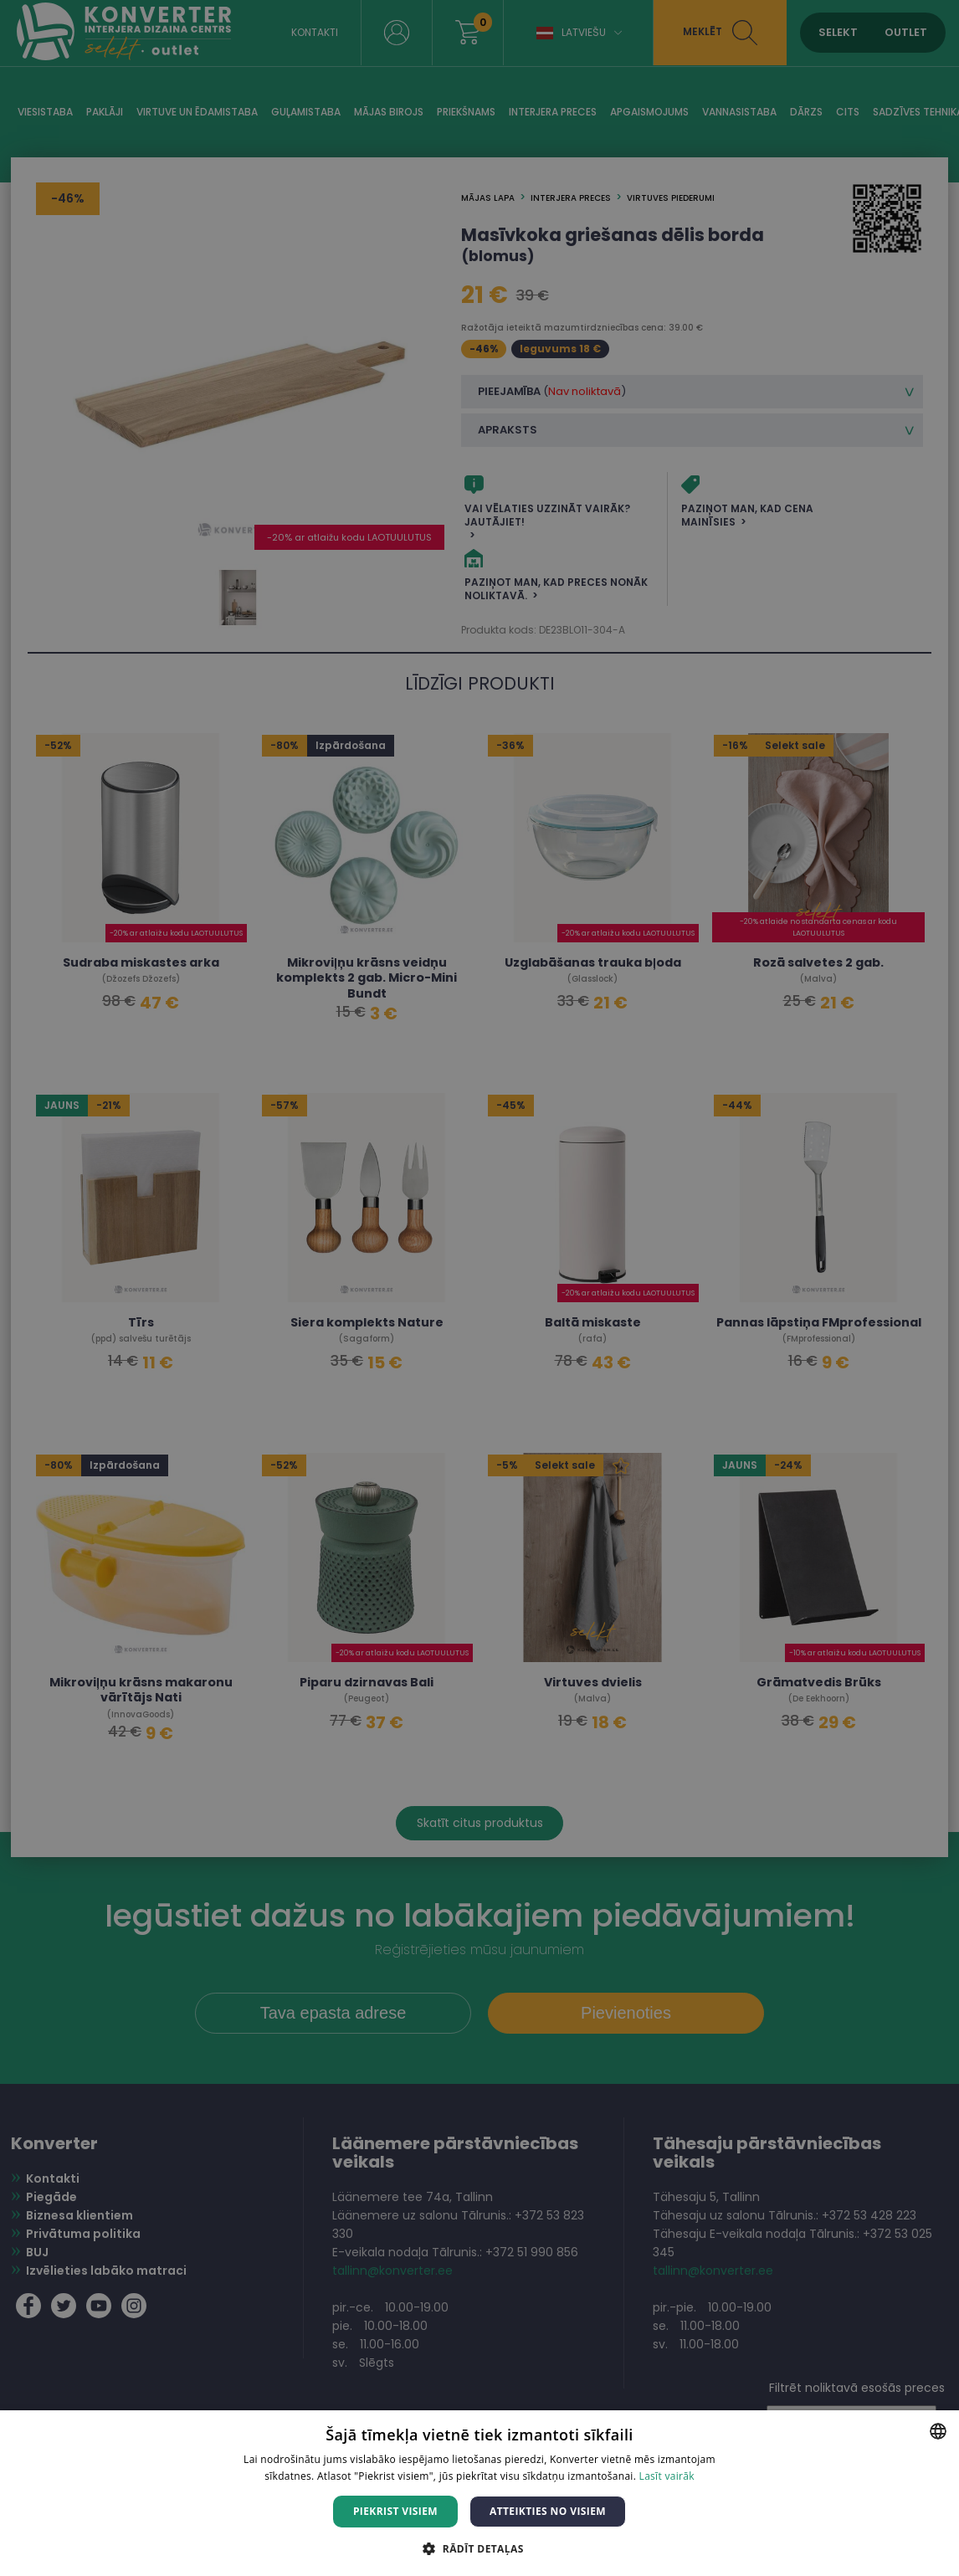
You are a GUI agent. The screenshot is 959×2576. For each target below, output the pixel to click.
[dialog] (479, 1288)
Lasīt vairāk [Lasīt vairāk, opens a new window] (667, 2476)
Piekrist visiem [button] (395, 2511)
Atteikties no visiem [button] (548, 2511)
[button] (479, 2548)
